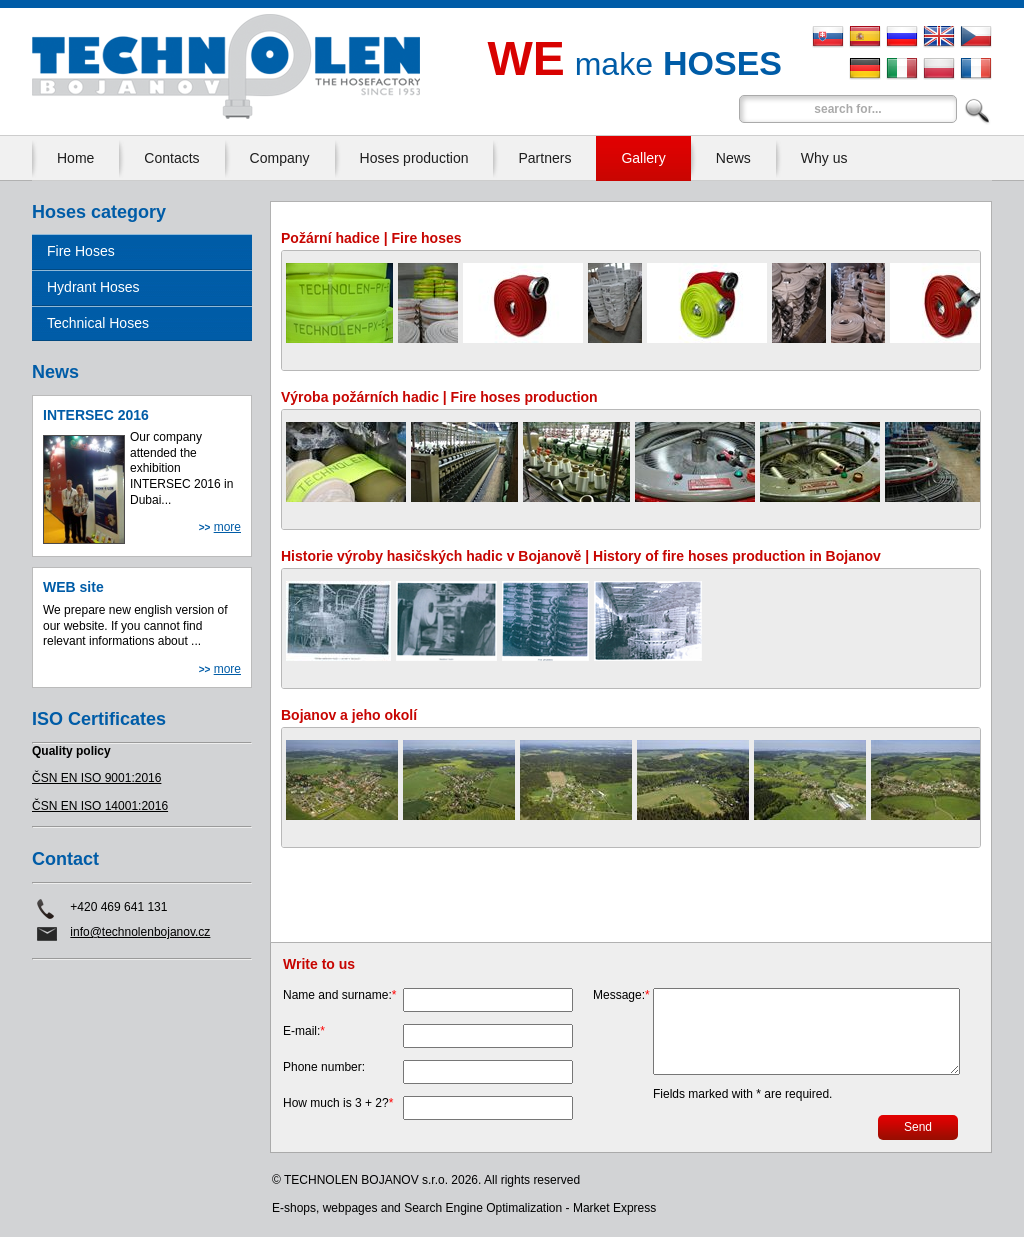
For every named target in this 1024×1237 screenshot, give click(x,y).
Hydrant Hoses (93, 287)
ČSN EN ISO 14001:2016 (100, 806)
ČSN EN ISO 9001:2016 (96, 778)
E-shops (294, 1208)
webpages (350, 1208)
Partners (544, 158)
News (733, 158)
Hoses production (414, 158)
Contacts (171, 158)
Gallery (643, 158)
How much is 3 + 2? (338, 1103)
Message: (621, 995)
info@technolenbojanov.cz (140, 932)
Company (280, 158)
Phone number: (324, 1067)
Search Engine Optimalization (483, 1208)
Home (75, 158)
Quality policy (71, 751)
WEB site (73, 587)
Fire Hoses (81, 251)
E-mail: (304, 1031)
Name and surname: (339, 995)
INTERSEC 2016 (96, 415)
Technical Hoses (98, 323)
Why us (824, 158)
